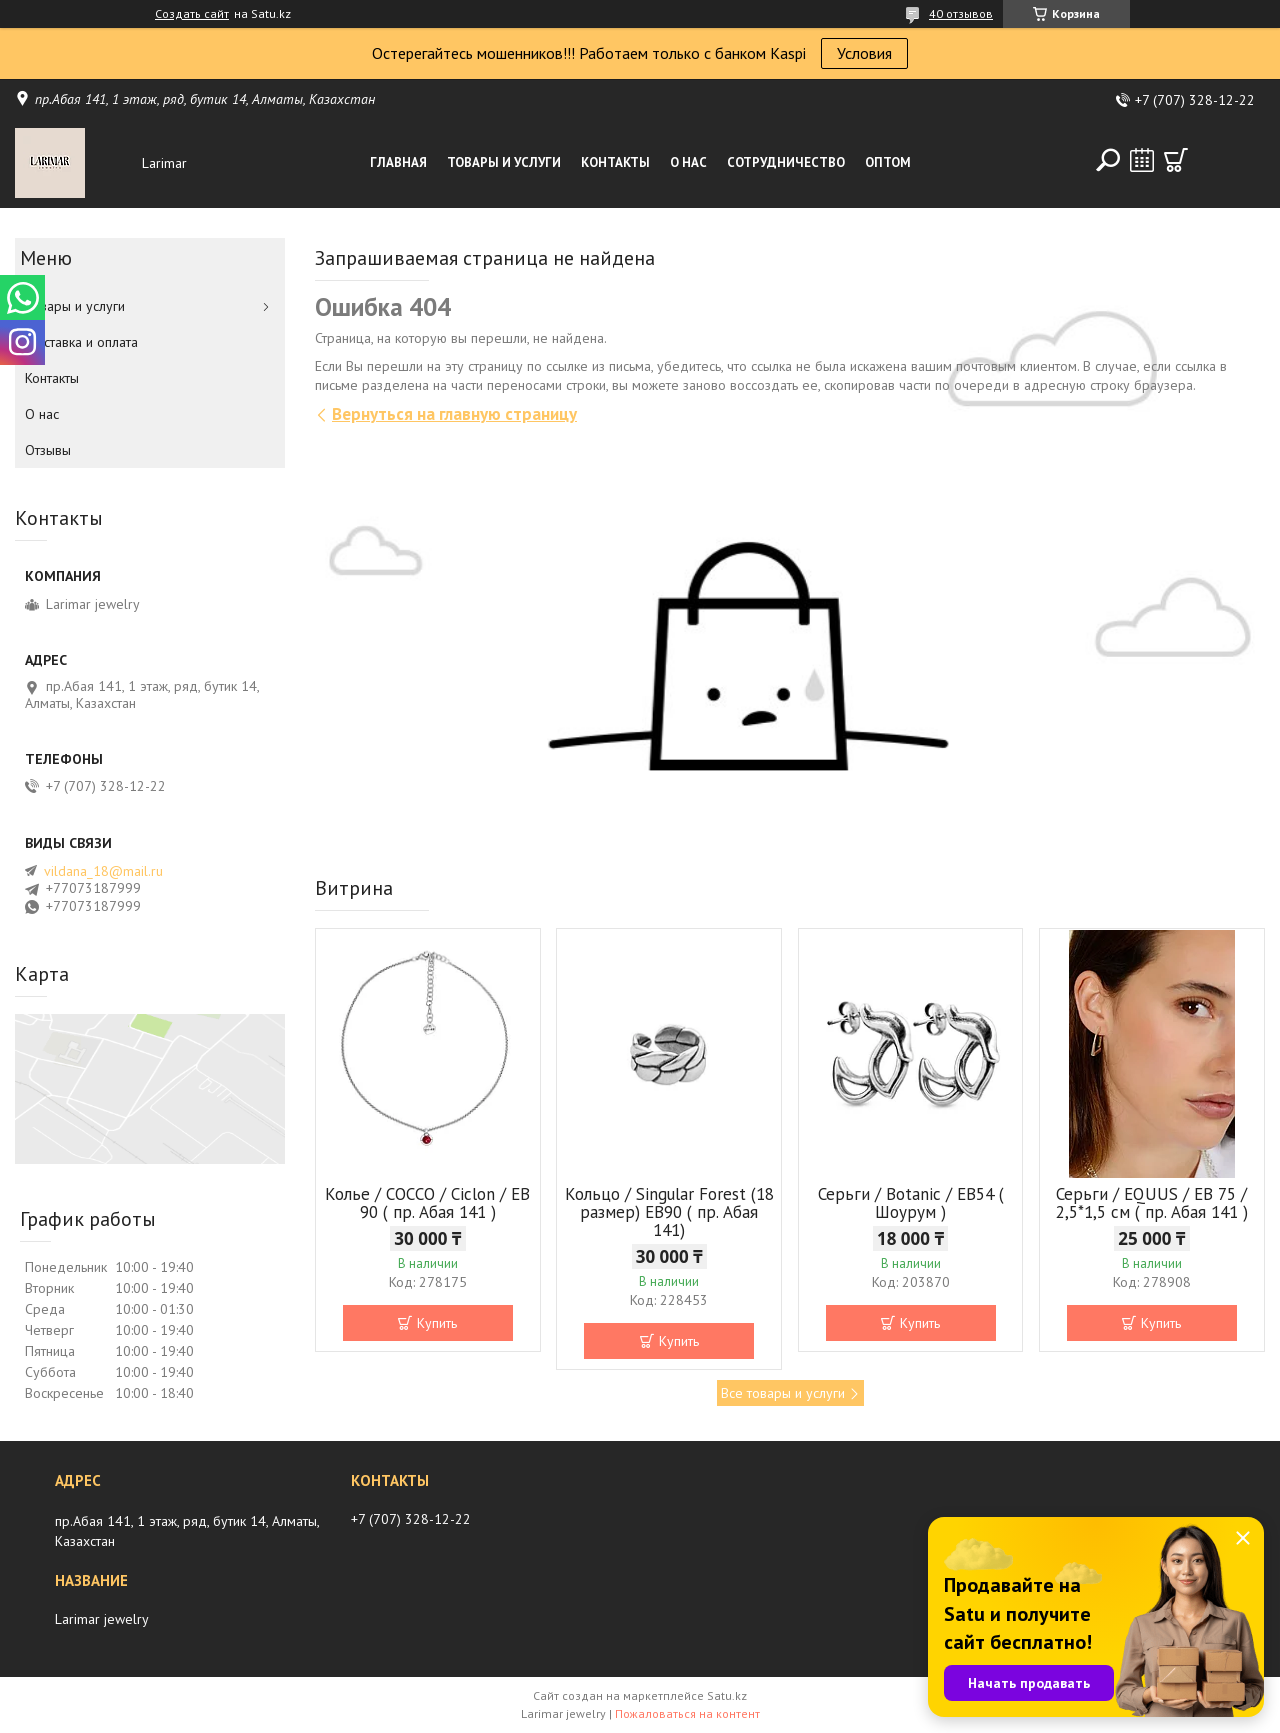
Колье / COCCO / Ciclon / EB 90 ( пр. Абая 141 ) (427, 1203)
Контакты (615, 162)
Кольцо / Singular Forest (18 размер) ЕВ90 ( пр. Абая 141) (669, 1212)
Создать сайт (192, 14)
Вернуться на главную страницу (454, 414)
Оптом (888, 162)
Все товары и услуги (783, 1393)
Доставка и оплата (81, 342)
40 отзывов (961, 13)
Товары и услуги (504, 162)
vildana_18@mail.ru (103, 871)
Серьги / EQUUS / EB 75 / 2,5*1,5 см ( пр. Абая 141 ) (1152, 1203)
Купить (437, 1323)
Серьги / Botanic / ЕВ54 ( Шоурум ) (911, 1203)
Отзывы (48, 450)
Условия (864, 53)
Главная (398, 162)
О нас (688, 162)
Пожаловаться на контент (687, 1713)
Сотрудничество (786, 162)
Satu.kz (727, 1695)
